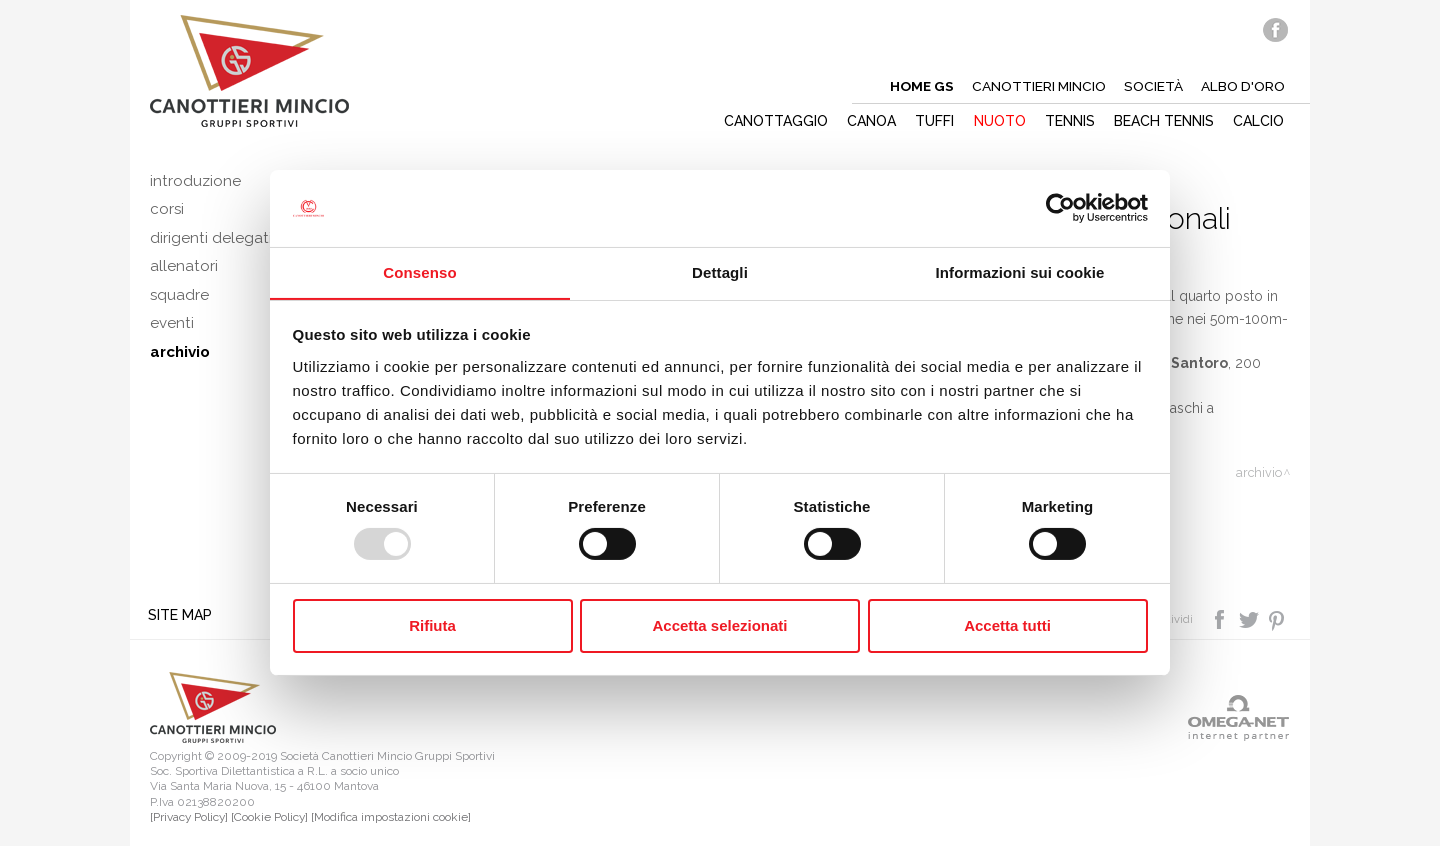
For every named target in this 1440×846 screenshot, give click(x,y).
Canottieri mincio (1037, 86)
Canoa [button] (868, 121)
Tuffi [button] (932, 121)
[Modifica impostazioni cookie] (391, 818)
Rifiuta (432, 625)
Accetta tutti (1007, 625)
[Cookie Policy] (269, 818)
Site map (182, 615)
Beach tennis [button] (1164, 121)
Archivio (1259, 472)
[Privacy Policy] (189, 818)
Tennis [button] (1069, 121)
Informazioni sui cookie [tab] (1020, 271)
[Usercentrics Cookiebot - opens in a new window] (1060, 208)
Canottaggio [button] (772, 121)
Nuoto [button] (998, 121)
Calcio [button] (1259, 121)
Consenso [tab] (419, 271)
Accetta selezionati (719, 625)
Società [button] (1152, 86)
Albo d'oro (1242, 86)
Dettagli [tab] (720, 271)
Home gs (918, 86)
